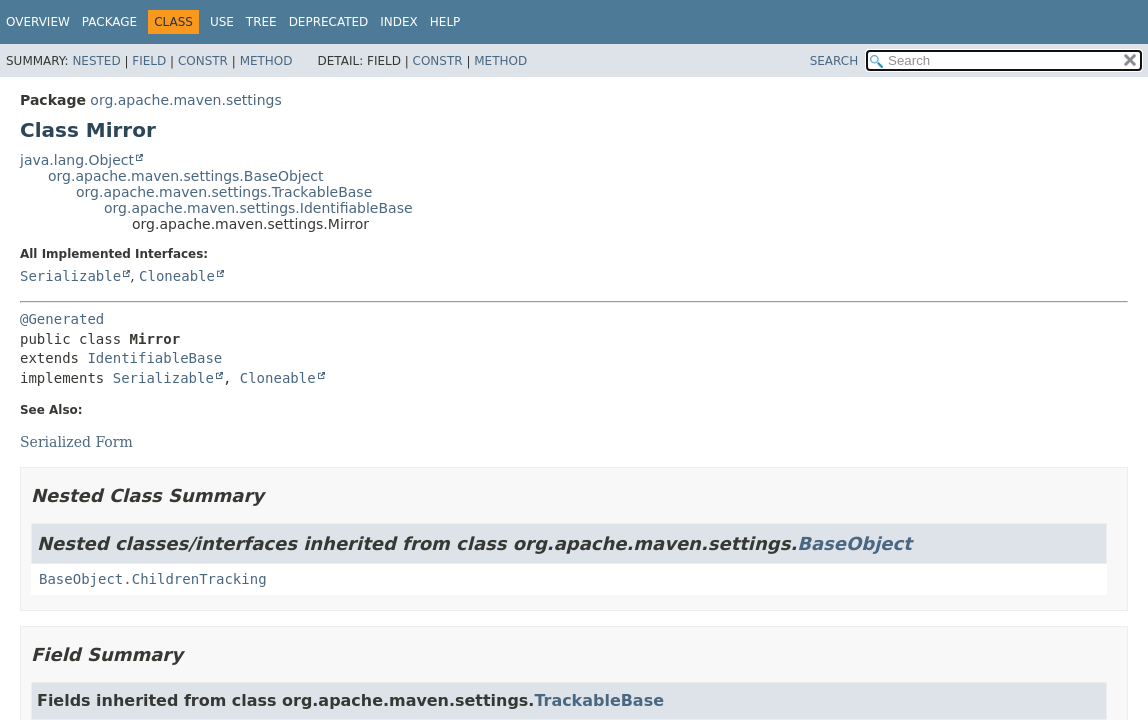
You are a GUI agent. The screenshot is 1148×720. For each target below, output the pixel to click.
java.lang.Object (77, 160)
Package (109, 22)
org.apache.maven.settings (185, 100)
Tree (261, 22)
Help (445, 22)
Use (222, 22)
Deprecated (329, 22)
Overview (38, 22)
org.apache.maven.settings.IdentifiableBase (258, 208)
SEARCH (834, 61)
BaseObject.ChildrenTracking (153, 579)
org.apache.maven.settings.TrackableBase (224, 192)
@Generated (62, 319)
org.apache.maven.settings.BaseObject (186, 176)
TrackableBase (599, 700)
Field (149, 61)
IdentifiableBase (154, 358)
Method (266, 61)
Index (399, 22)
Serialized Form (76, 442)
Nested (96, 61)
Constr (203, 61)
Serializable (70, 276)
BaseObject (854, 543)
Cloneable (177, 276)
